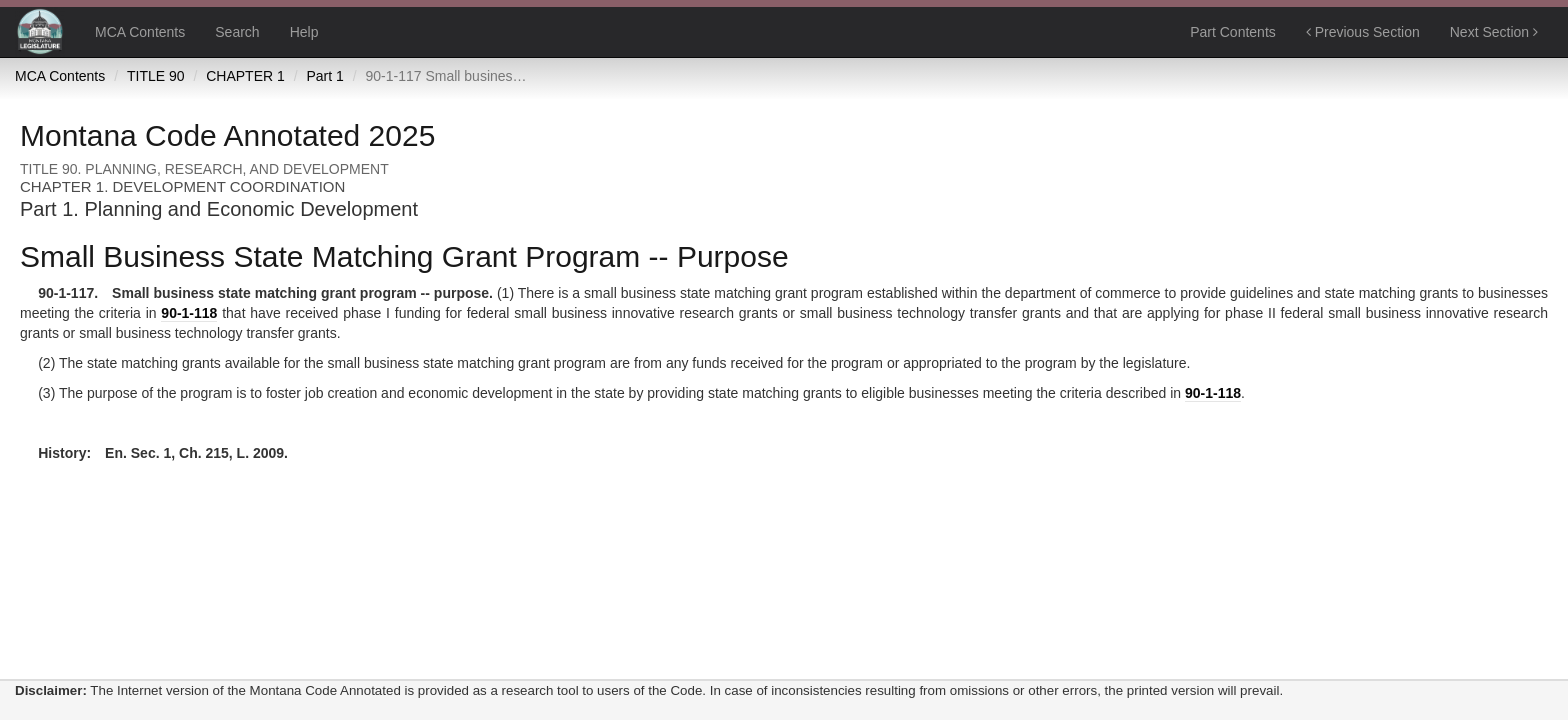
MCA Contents (140, 32)
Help (304, 32)
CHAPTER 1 (245, 76)
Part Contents (1233, 32)
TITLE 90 (156, 76)
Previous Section (1363, 32)
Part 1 (324, 76)
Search (237, 32)
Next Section (1494, 32)
